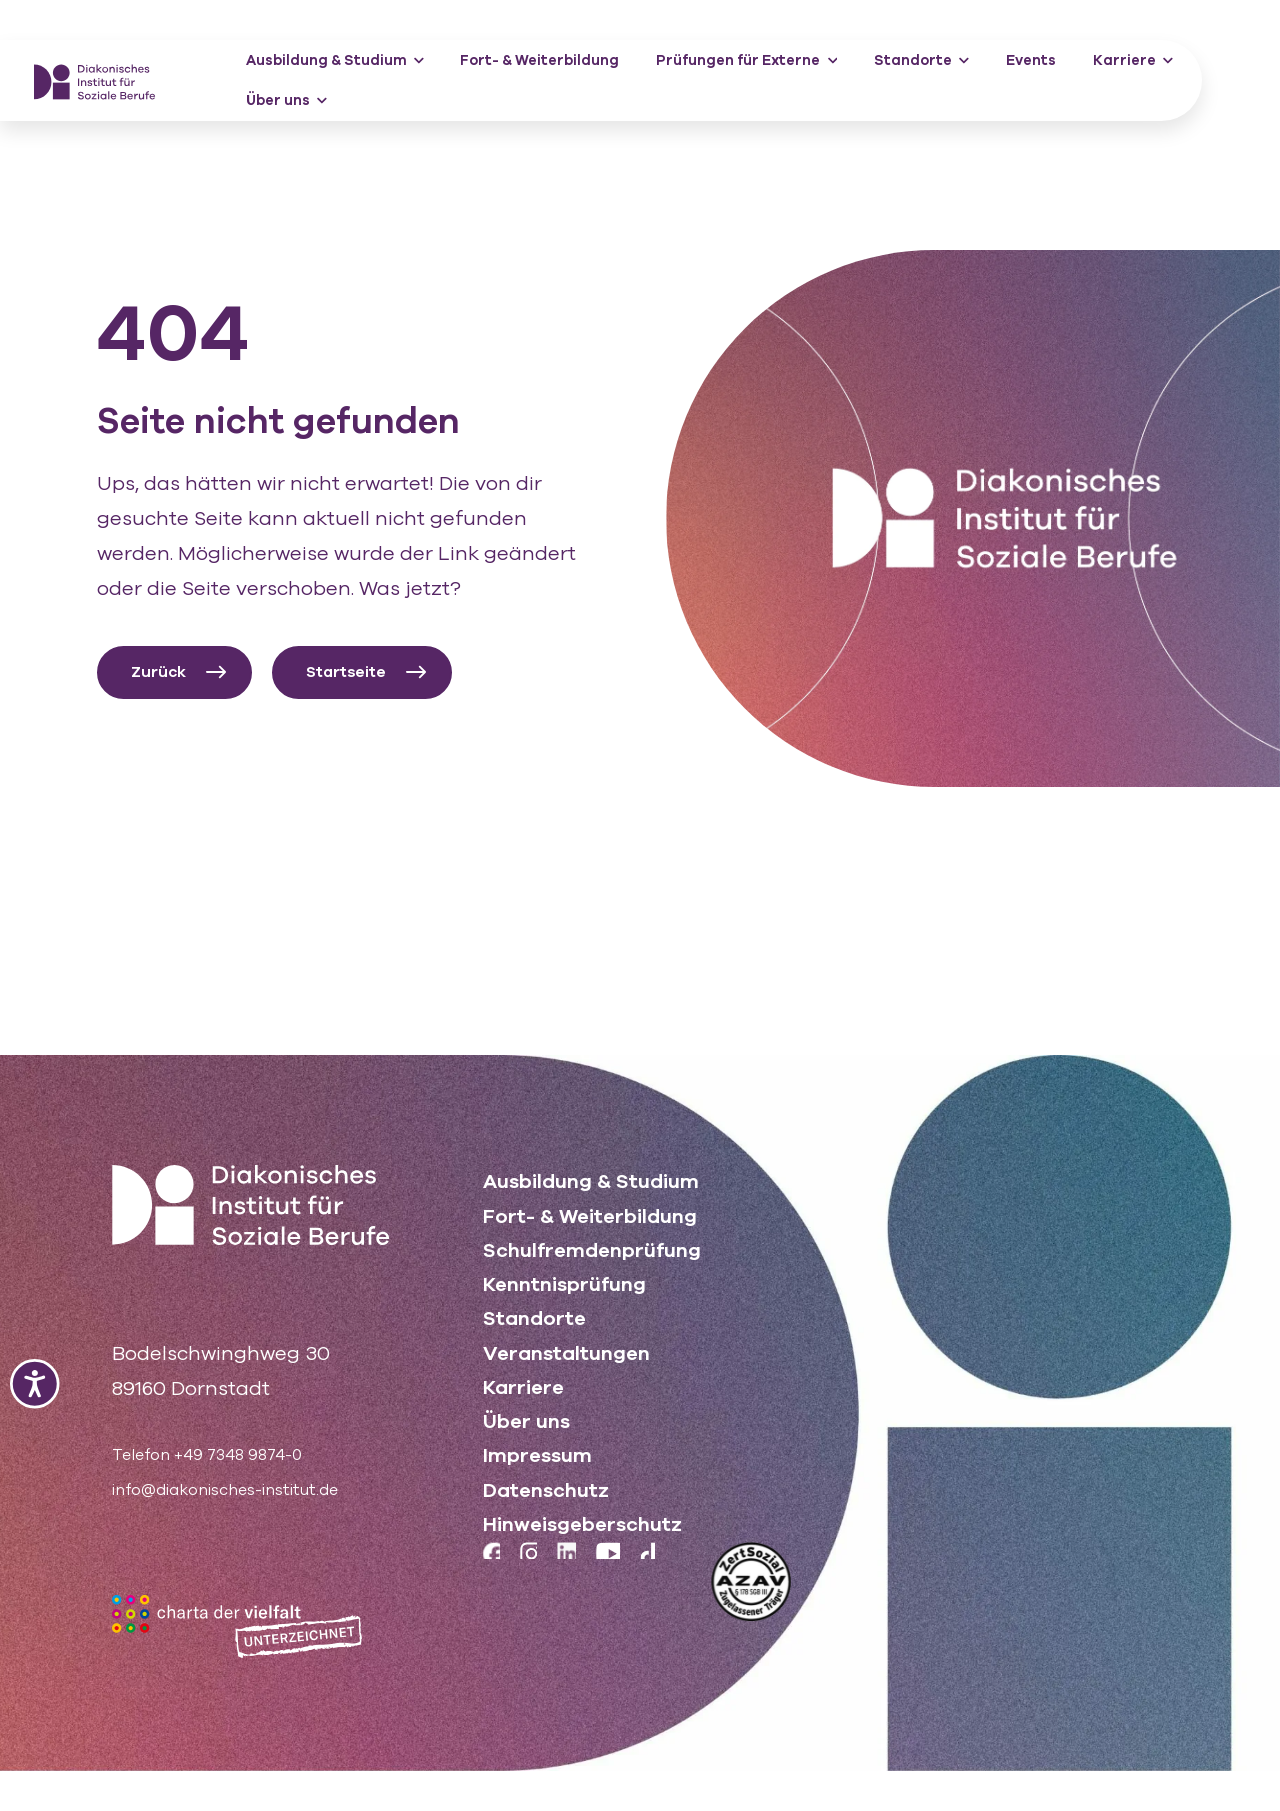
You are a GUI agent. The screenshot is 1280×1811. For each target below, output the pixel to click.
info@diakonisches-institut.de (257, 1487)
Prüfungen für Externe (746, 60)
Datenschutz (546, 1492)
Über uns (286, 101)
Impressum (537, 1457)
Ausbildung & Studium (335, 60)
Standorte (921, 60)
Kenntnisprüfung (564, 1282)
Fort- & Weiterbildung (539, 60)
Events (1031, 60)
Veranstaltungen (566, 1352)
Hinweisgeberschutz (582, 1527)
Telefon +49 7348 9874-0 (231, 1452)
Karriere (1133, 60)
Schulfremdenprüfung (592, 1247)
